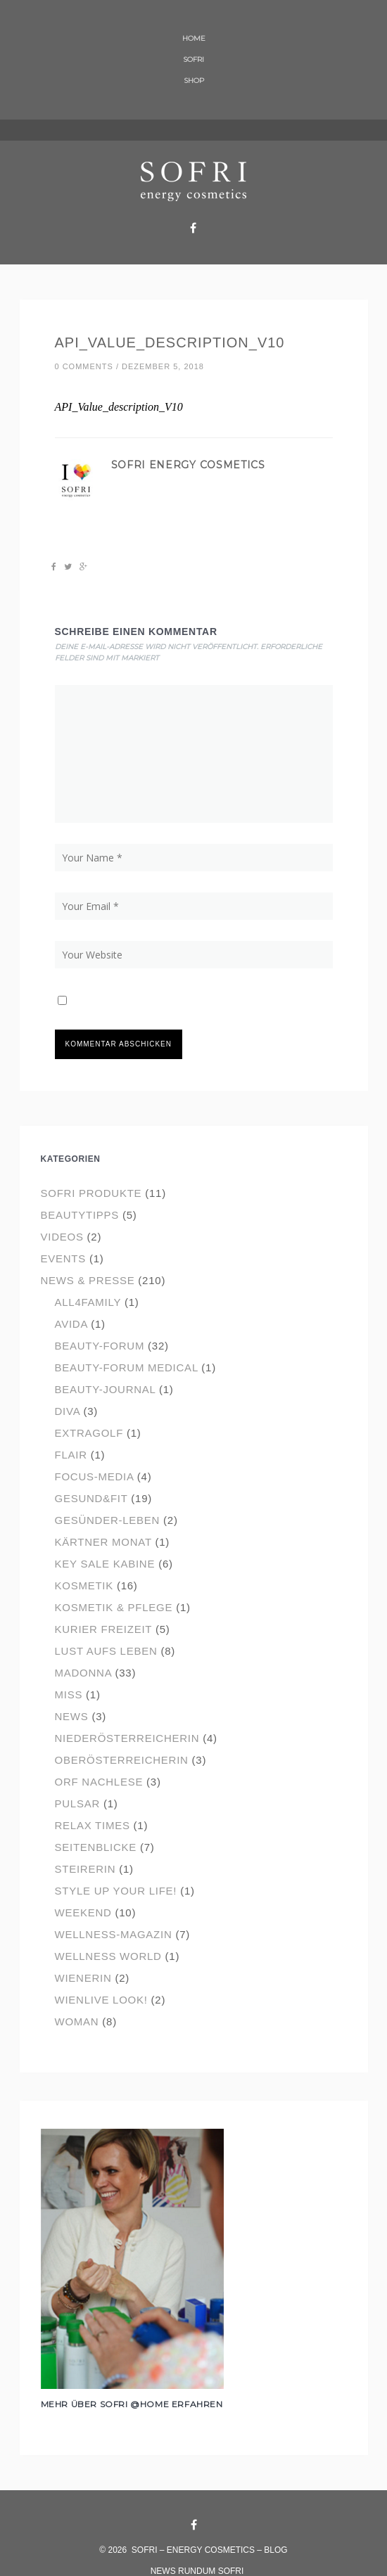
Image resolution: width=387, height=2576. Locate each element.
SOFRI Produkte (91, 1193)
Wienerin (83, 1978)
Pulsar (78, 1803)
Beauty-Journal (105, 1389)
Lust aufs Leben (106, 1651)
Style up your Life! (116, 1891)
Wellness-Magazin (113, 1934)
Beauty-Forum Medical (126, 1367)
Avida (71, 1324)
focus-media (94, 1476)
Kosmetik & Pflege (114, 1607)
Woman (77, 2021)
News (72, 1716)
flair (71, 1455)
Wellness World (108, 1956)
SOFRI (193, 59)
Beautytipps (80, 1215)
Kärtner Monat (103, 1542)
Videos (62, 1237)
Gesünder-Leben (107, 1520)
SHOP (194, 80)
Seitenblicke (96, 1847)
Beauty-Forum (100, 1346)
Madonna (83, 1673)
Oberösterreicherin (122, 1760)
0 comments (84, 366)
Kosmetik (84, 1585)
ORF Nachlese (99, 1782)
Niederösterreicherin (127, 1738)
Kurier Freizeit (104, 1629)
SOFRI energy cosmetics (188, 465)
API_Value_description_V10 (170, 342)
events (64, 1258)
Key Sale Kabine (105, 1564)
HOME (193, 38)
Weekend (83, 1912)
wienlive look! (101, 2000)
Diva (67, 1411)
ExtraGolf (89, 1433)
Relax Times (92, 1825)
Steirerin (85, 1869)
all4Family (88, 1302)
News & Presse (88, 1280)
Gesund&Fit (91, 1498)
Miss (69, 1694)
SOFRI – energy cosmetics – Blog (210, 2550)
